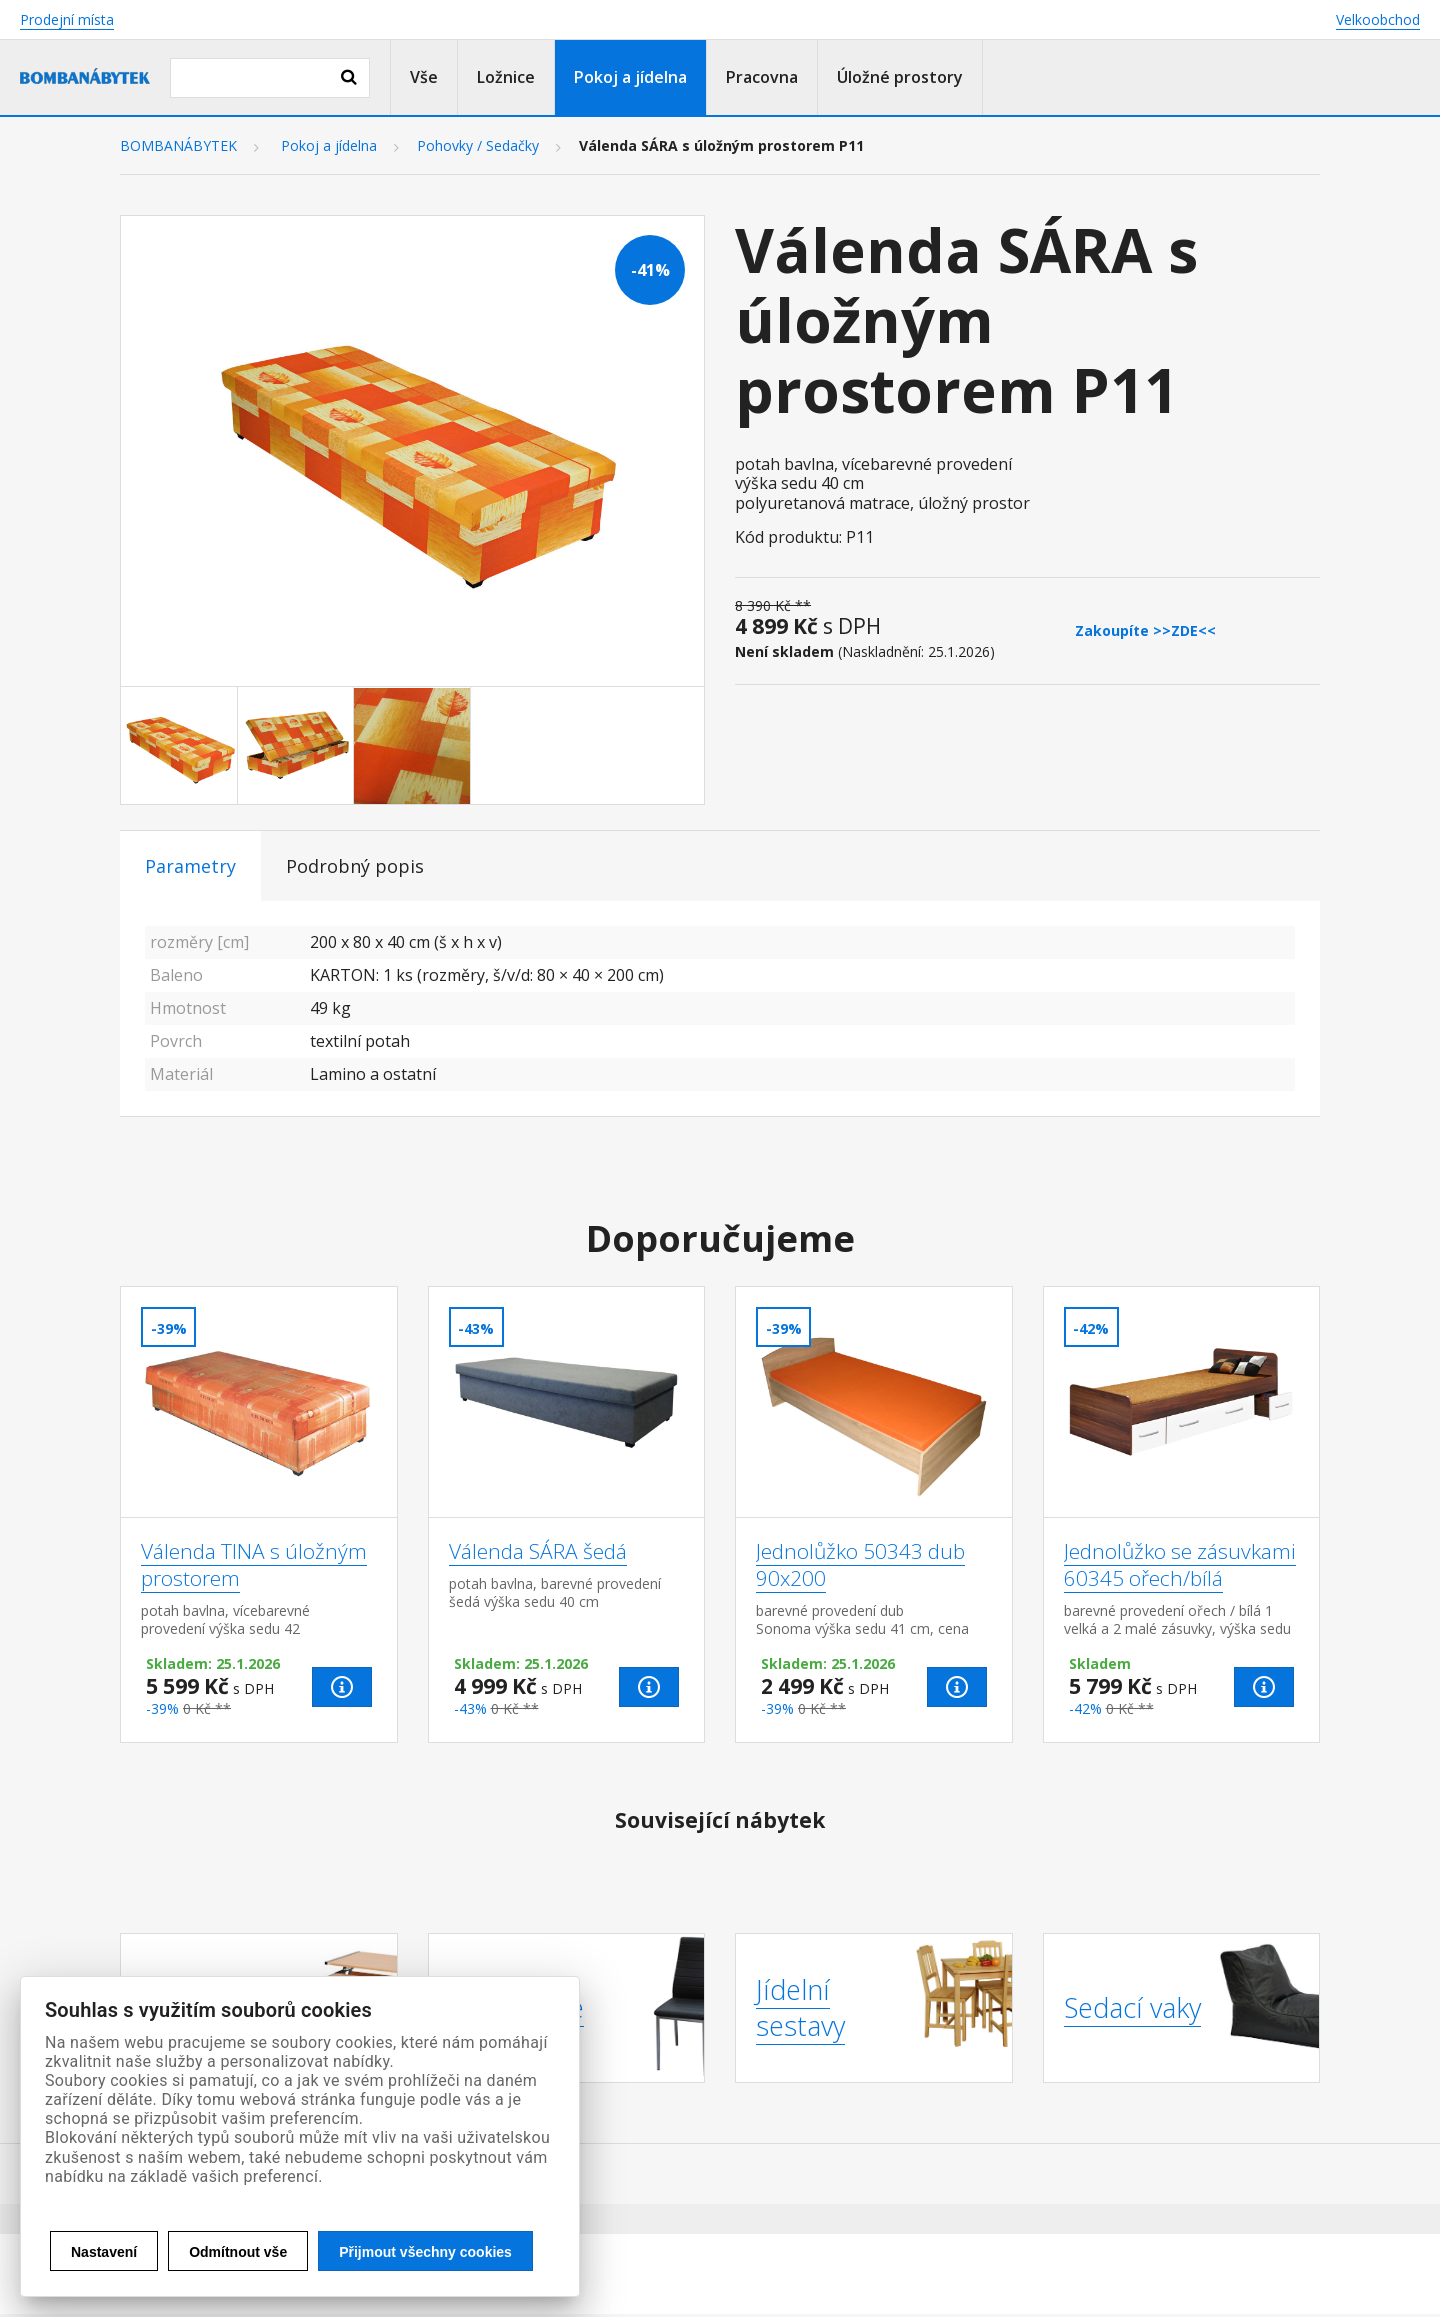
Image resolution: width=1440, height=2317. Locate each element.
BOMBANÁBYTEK (178, 146)
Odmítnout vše (238, 2252)
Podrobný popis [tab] (355, 866)
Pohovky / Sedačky (478, 146)
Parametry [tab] (190, 866)
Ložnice (506, 77)
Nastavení (104, 2252)
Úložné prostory (900, 77)
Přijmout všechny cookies (425, 2252)
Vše (424, 77)
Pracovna (762, 77)
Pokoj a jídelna (630, 77)
